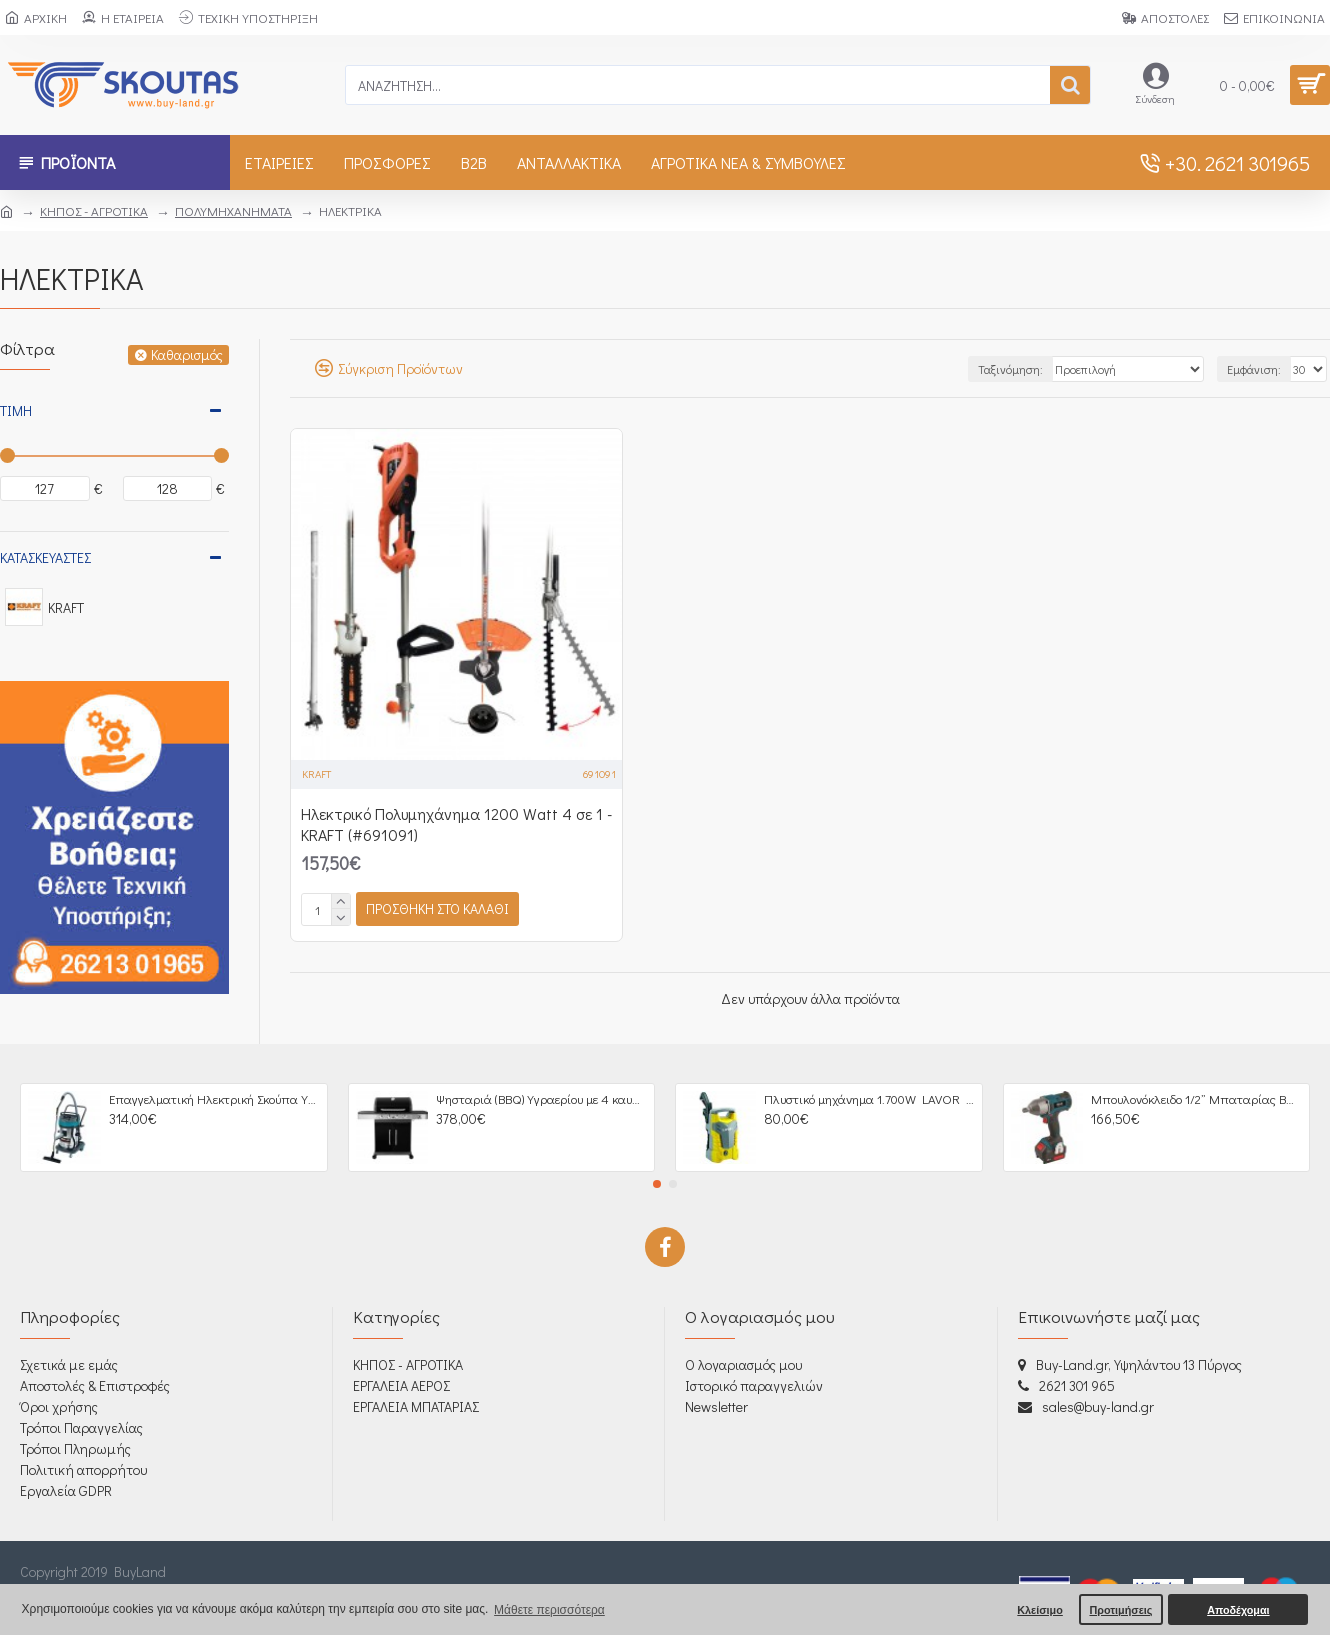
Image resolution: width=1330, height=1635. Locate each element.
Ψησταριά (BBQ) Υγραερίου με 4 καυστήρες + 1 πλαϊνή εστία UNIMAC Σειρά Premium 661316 (541, 1099)
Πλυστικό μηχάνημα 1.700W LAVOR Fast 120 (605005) (869, 1099)
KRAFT (316, 773)
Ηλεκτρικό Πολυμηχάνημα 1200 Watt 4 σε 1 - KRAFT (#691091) (456, 824)
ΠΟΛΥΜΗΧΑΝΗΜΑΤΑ (233, 210)
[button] (657, 1184)
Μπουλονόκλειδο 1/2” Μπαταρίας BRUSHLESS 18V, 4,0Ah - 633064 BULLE (1196, 1099)
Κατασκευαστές (45, 557)
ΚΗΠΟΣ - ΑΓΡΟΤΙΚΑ (94, 210)
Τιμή (16, 410)
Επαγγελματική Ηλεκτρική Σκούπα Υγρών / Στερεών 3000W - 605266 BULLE (214, 1099)
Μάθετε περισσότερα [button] (549, 1610)
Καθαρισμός (187, 354)
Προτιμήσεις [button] (1120, 1610)
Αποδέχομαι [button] (1238, 1610)
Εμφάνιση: (1254, 369)
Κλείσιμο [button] (1040, 1610)
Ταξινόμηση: (1010, 369)
